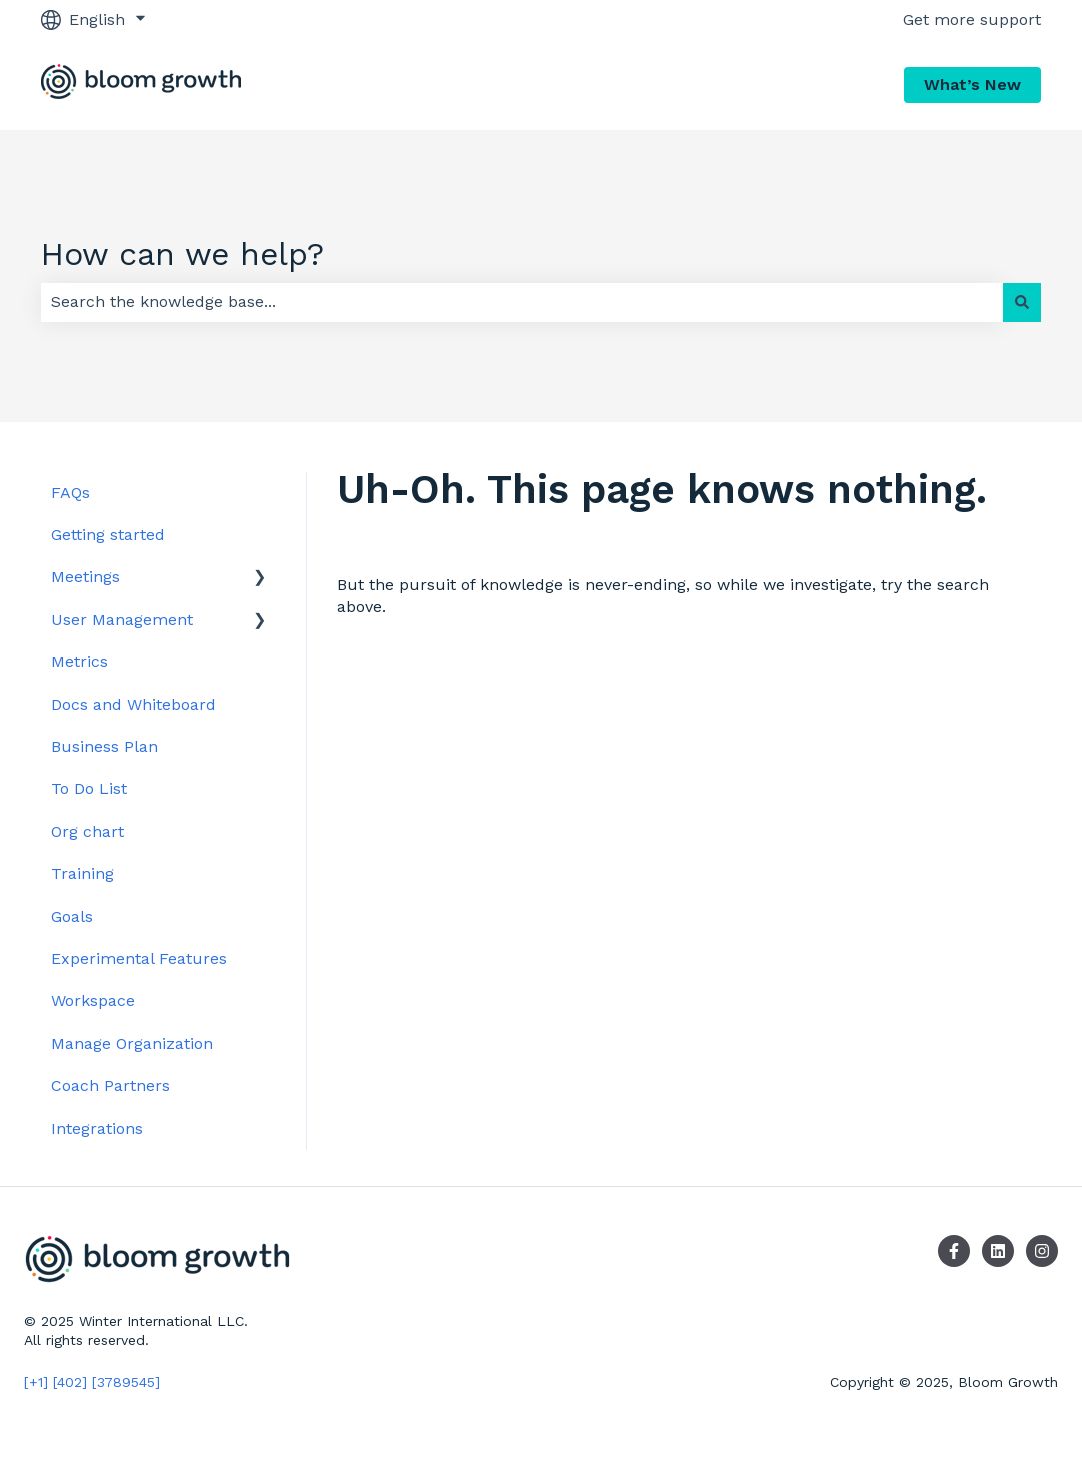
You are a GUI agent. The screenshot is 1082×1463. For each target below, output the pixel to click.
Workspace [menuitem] (93, 1000)
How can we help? (182, 254)
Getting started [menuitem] (108, 534)
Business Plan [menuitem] (104, 746)
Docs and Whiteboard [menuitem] (133, 704)
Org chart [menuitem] (87, 831)
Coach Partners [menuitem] (110, 1085)
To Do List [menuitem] (89, 788)
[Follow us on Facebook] (954, 1251)
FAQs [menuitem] (70, 492)
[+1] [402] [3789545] (92, 1382)
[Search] (1022, 302)
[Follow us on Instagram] (1042, 1251)
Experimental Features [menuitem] (139, 958)
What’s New (972, 84)
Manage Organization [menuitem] (132, 1043)
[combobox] (522, 302)
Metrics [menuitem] (79, 661)
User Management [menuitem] (122, 619)
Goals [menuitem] (72, 916)
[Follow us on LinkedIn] (998, 1251)
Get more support (972, 19)
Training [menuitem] (82, 873)
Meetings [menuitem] (85, 576)
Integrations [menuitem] (97, 1128)
